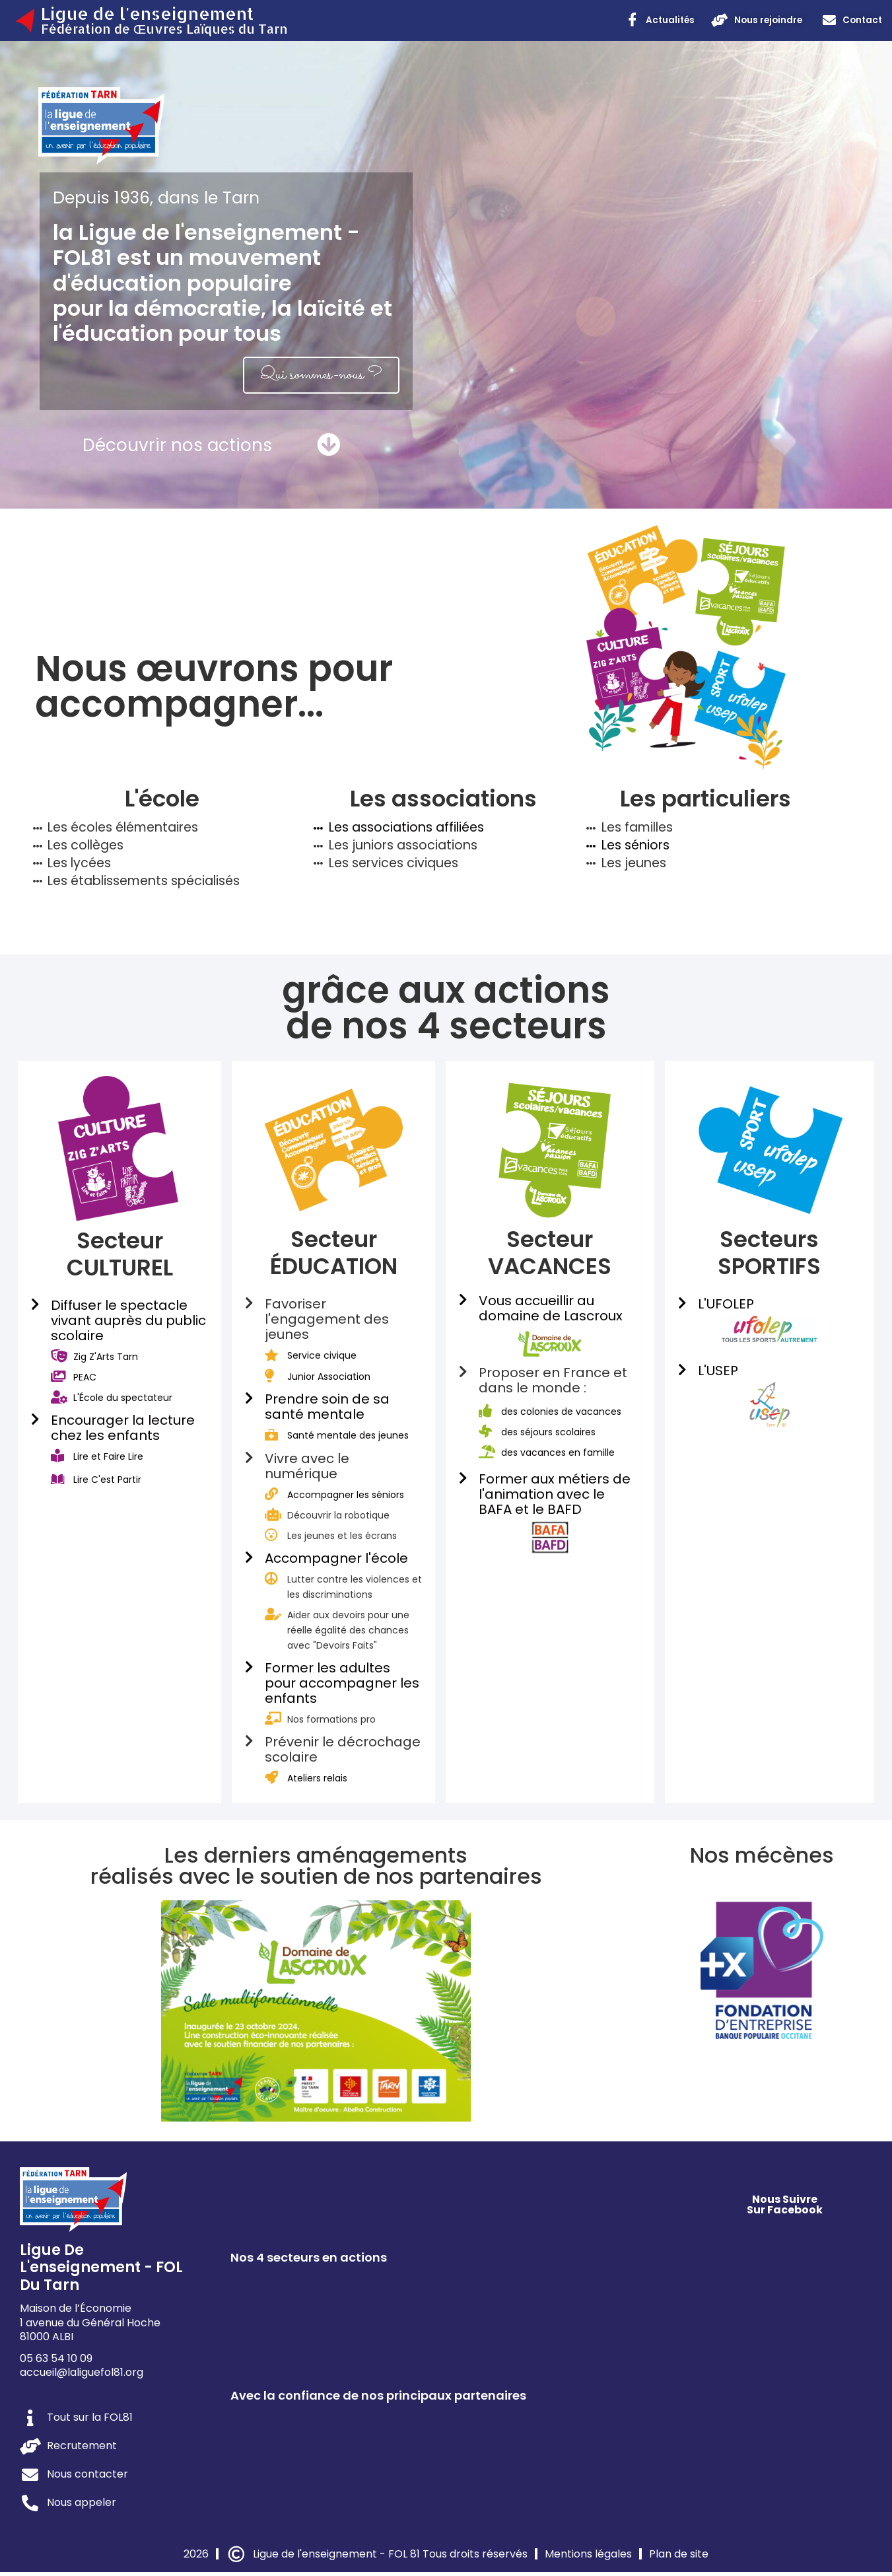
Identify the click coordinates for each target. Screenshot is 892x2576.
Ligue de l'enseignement (147, 13)
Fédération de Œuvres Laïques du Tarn (164, 28)
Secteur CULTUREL (120, 1258)
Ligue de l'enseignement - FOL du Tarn (101, 2271)
